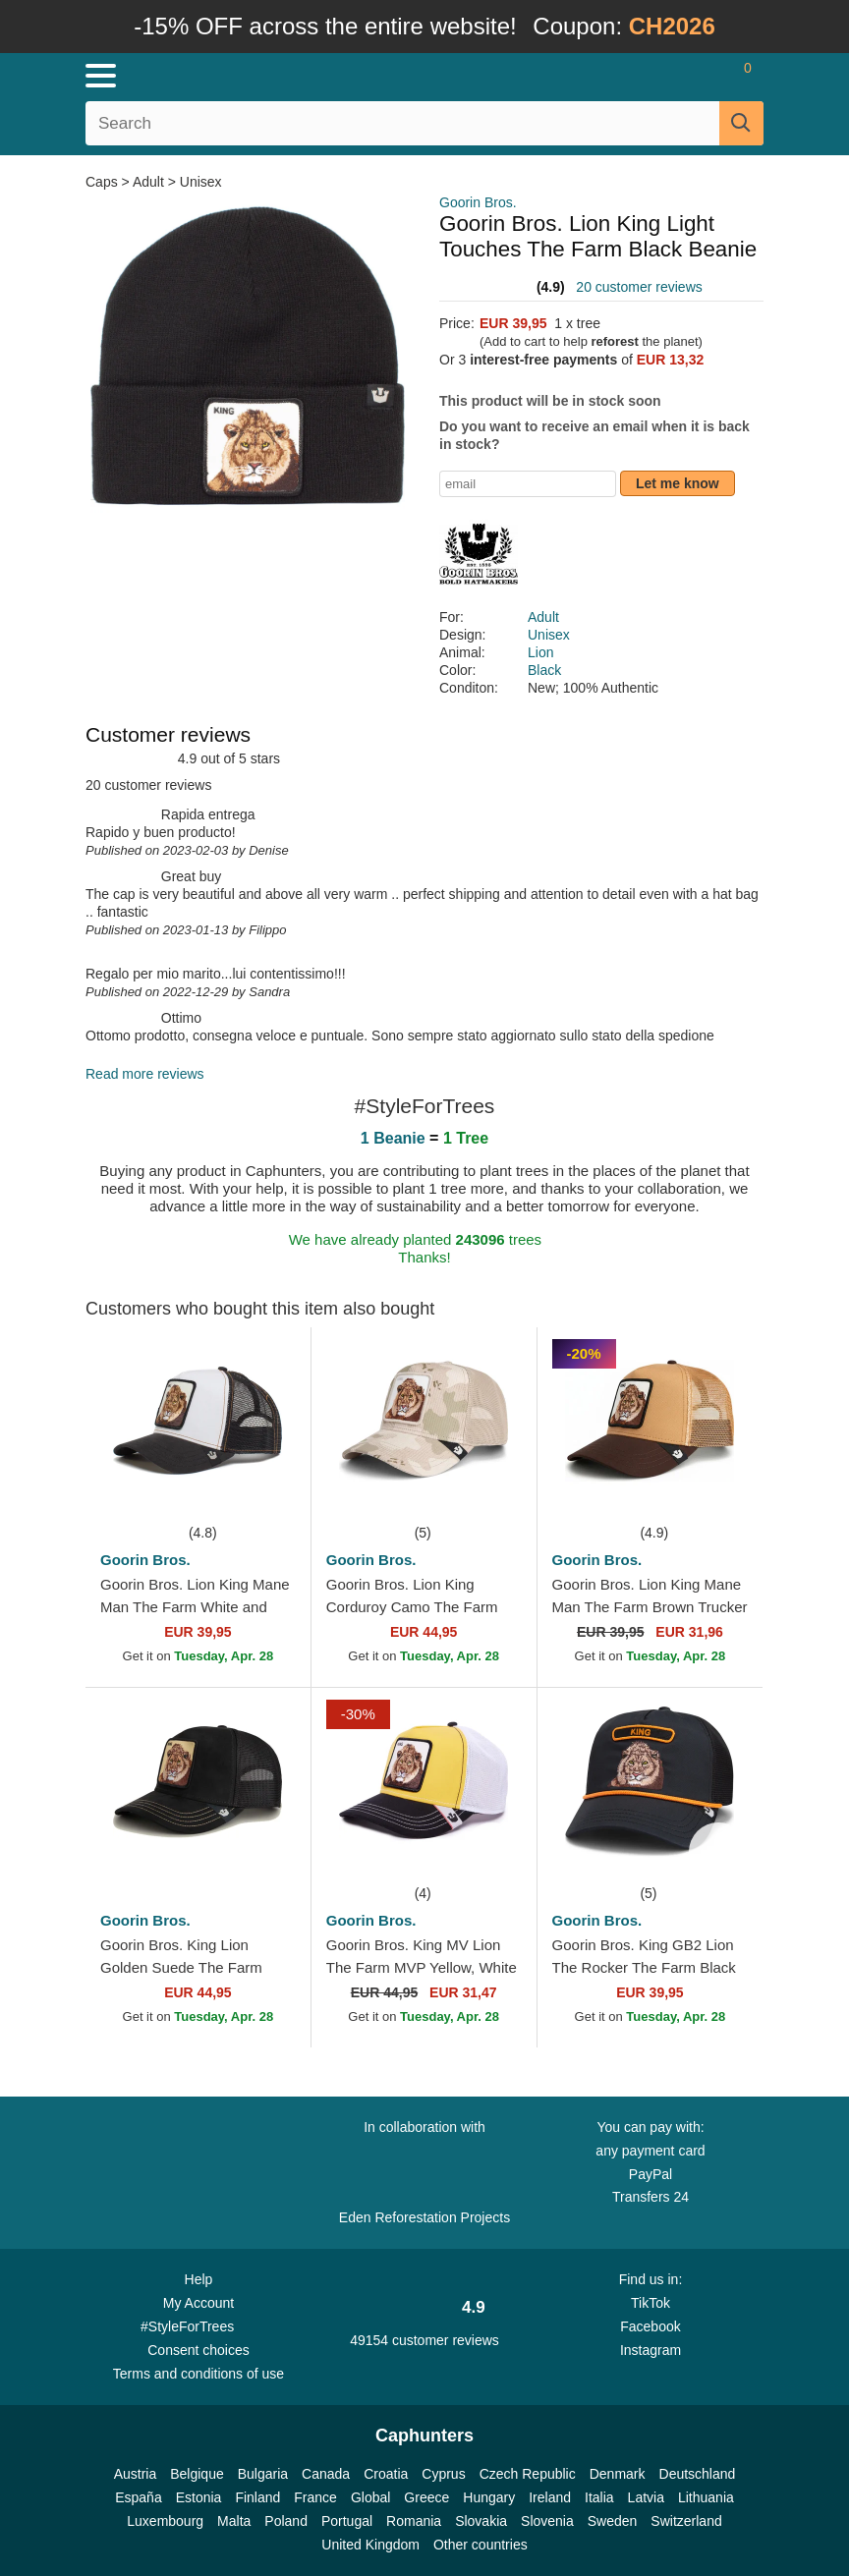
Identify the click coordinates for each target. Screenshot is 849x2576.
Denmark (618, 2474)
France (315, 2497)
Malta (234, 2521)
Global (370, 2497)
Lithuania (706, 2497)
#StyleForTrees (198, 2325)
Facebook (650, 2326)
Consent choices (198, 2350)
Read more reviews (144, 1074)
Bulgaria (263, 2474)
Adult (148, 182)
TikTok (650, 2303)
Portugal (346, 2521)
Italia (599, 2497)
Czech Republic (528, 2474)
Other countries (480, 2544)
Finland (257, 2497)
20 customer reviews (639, 287)
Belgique (197, 2474)
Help (199, 2279)
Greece (426, 2497)
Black (544, 670)
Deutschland (697, 2474)
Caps (103, 182)
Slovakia (481, 2521)
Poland (286, 2521)
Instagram (650, 2350)
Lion (540, 652)
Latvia (646, 2497)
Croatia (386, 2474)
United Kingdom (370, 2544)
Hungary (489, 2497)
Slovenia (547, 2521)
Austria (135, 2474)
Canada (326, 2474)
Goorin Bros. (478, 202)
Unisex (201, 182)
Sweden (613, 2521)
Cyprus (443, 2474)
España (138, 2497)
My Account (198, 2303)
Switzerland (686, 2521)
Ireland (550, 2497)
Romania (413, 2521)
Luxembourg (165, 2521)
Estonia (199, 2497)
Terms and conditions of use (198, 2373)
